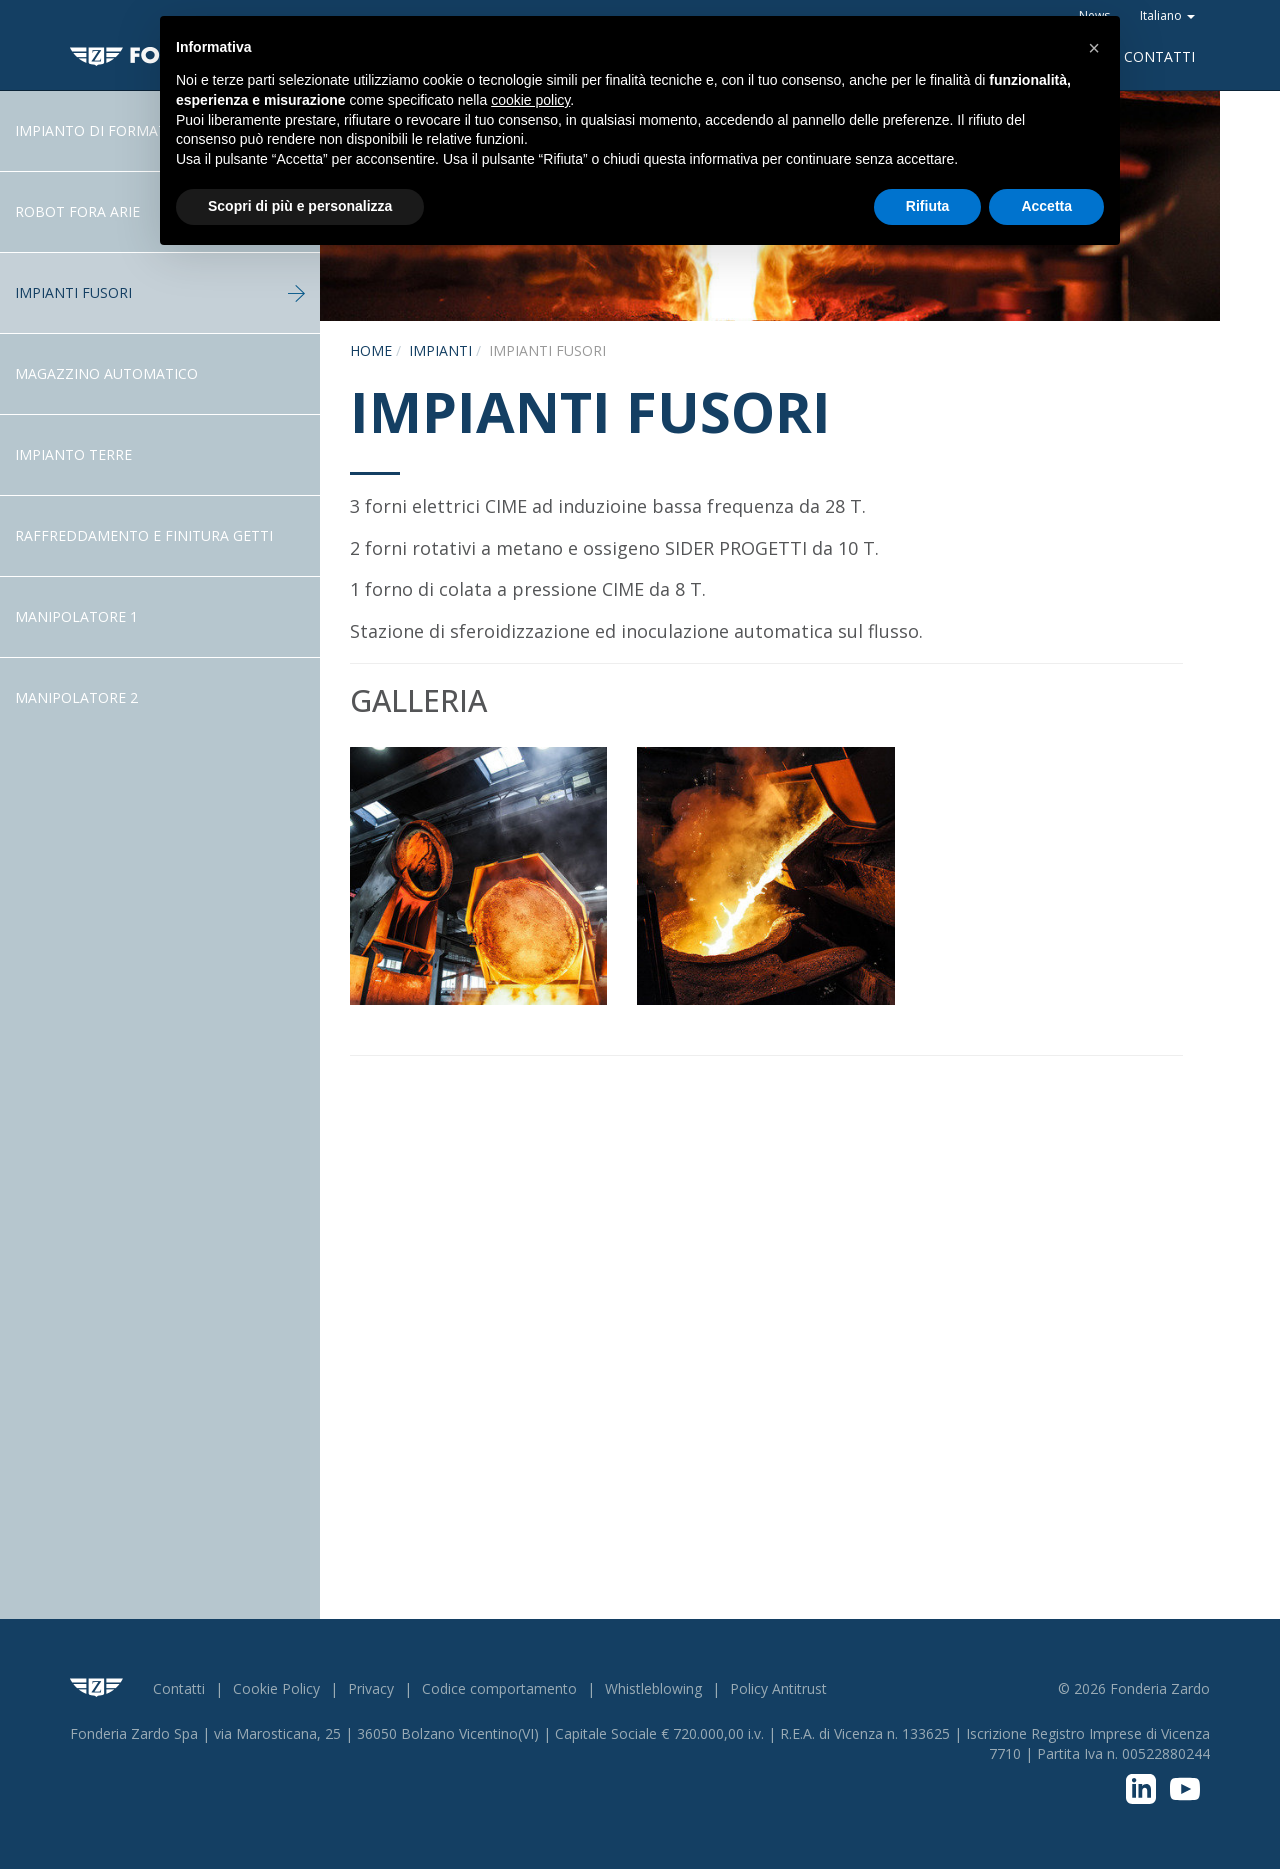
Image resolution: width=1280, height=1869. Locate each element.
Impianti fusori (160, 292)
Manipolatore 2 (76, 697)
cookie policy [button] (530, 100)
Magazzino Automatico (106, 373)
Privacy (371, 1688)
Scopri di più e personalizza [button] (300, 206)
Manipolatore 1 (76, 616)
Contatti (1159, 56)
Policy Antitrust (778, 1688)
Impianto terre (73, 454)
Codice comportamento (499, 1688)
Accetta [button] (1046, 206)
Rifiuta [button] (928, 206)
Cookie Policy (276, 1688)
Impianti (440, 350)
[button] (1094, 48)
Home (371, 350)
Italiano (1167, 15)
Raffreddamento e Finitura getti (144, 535)
